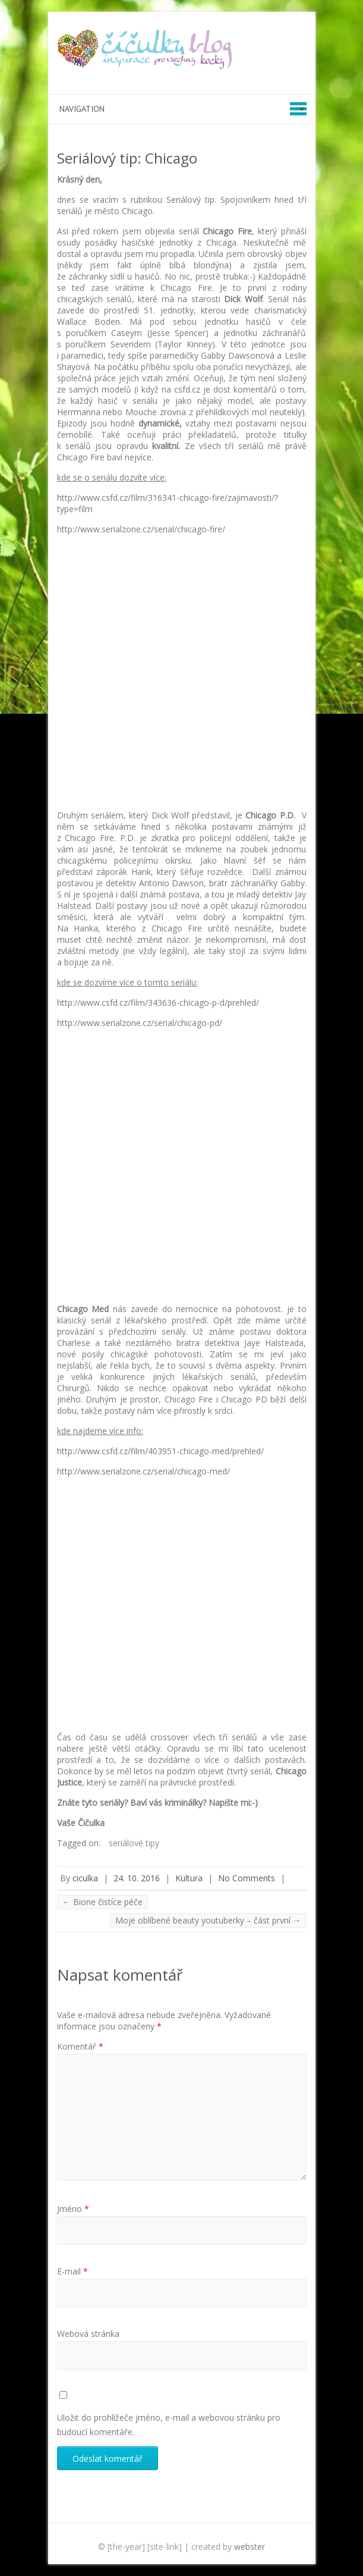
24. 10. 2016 (136, 1878)
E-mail (72, 2271)
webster (249, 2546)
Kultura (189, 1878)
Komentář (80, 2046)
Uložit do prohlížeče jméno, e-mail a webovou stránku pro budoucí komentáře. (168, 2424)
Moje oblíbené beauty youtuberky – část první (208, 1920)
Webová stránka (88, 2333)
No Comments (246, 1878)
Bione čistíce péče (102, 1901)
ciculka (85, 1878)
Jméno (73, 2208)
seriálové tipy (134, 1843)
